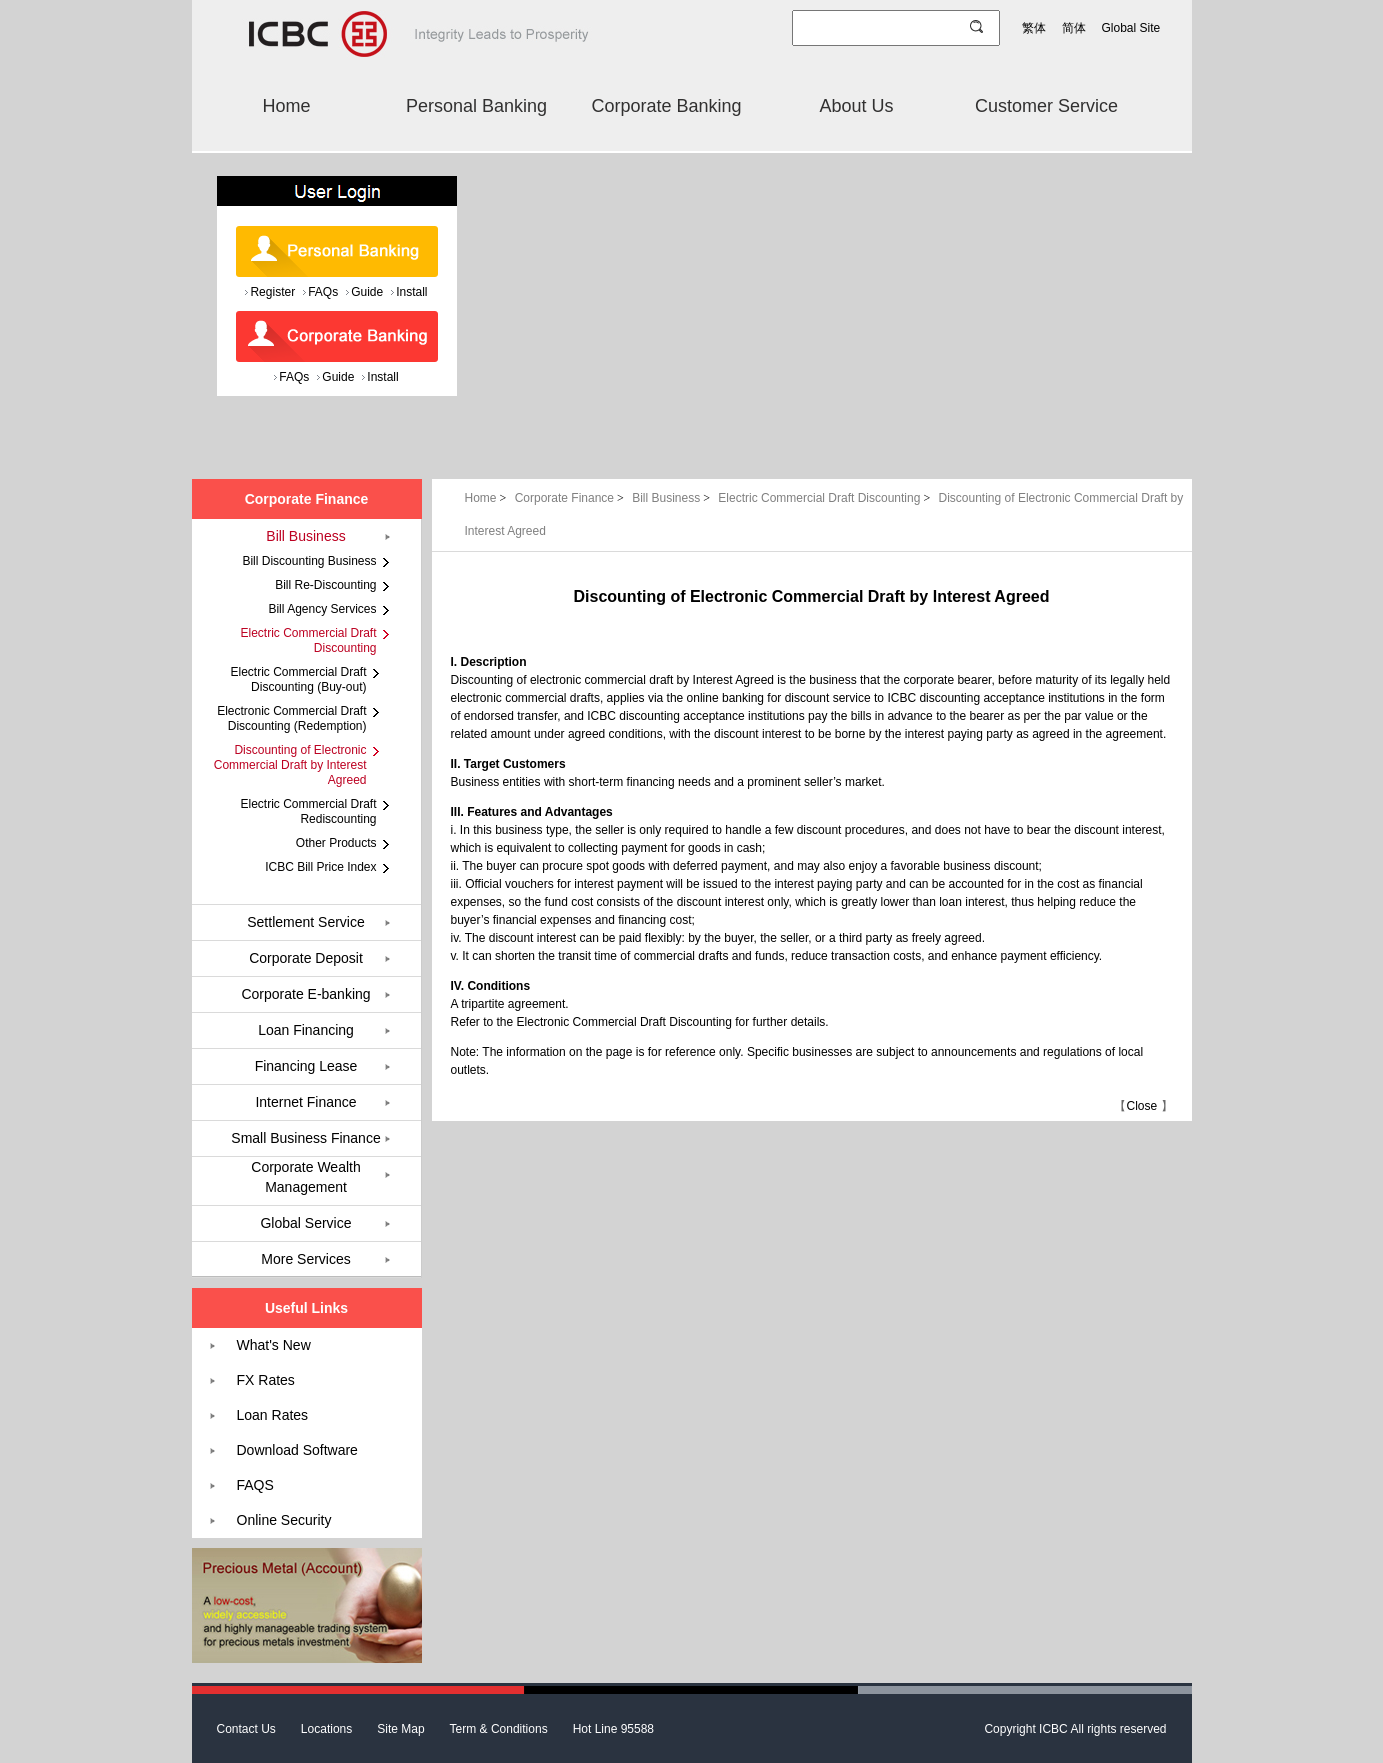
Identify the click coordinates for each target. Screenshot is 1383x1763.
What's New (274, 1345)
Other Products (336, 843)
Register (272, 292)
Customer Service (1046, 106)
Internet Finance (305, 1102)
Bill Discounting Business (309, 561)
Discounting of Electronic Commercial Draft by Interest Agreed (290, 765)
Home (286, 106)
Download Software (297, 1450)
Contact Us (246, 1729)
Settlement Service (306, 922)
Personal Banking (476, 106)
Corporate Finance (571, 498)
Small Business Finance (305, 1138)
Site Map (400, 1729)
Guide (367, 292)
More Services (305, 1259)
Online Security (284, 1520)
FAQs (323, 292)
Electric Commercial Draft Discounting (825, 498)
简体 (1074, 28)
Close (1141, 1106)
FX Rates (266, 1380)
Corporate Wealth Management (305, 1177)
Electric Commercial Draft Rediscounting (308, 811)
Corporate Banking (666, 106)
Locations (326, 1729)
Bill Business (672, 498)
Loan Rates (273, 1415)
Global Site (1131, 28)
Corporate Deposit (306, 958)
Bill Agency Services (322, 609)
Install (411, 292)
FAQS (255, 1485)
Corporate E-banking (305, 994)
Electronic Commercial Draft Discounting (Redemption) (291, 718)
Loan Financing (306, 1030)
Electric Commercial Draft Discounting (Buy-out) (298, 679)
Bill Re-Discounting (325, 585)
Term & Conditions (499, 1729)
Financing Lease (306, 1066)
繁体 (1034, 28)
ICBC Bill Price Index (320, 867)
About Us (856, 106)
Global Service (305, 1223)
